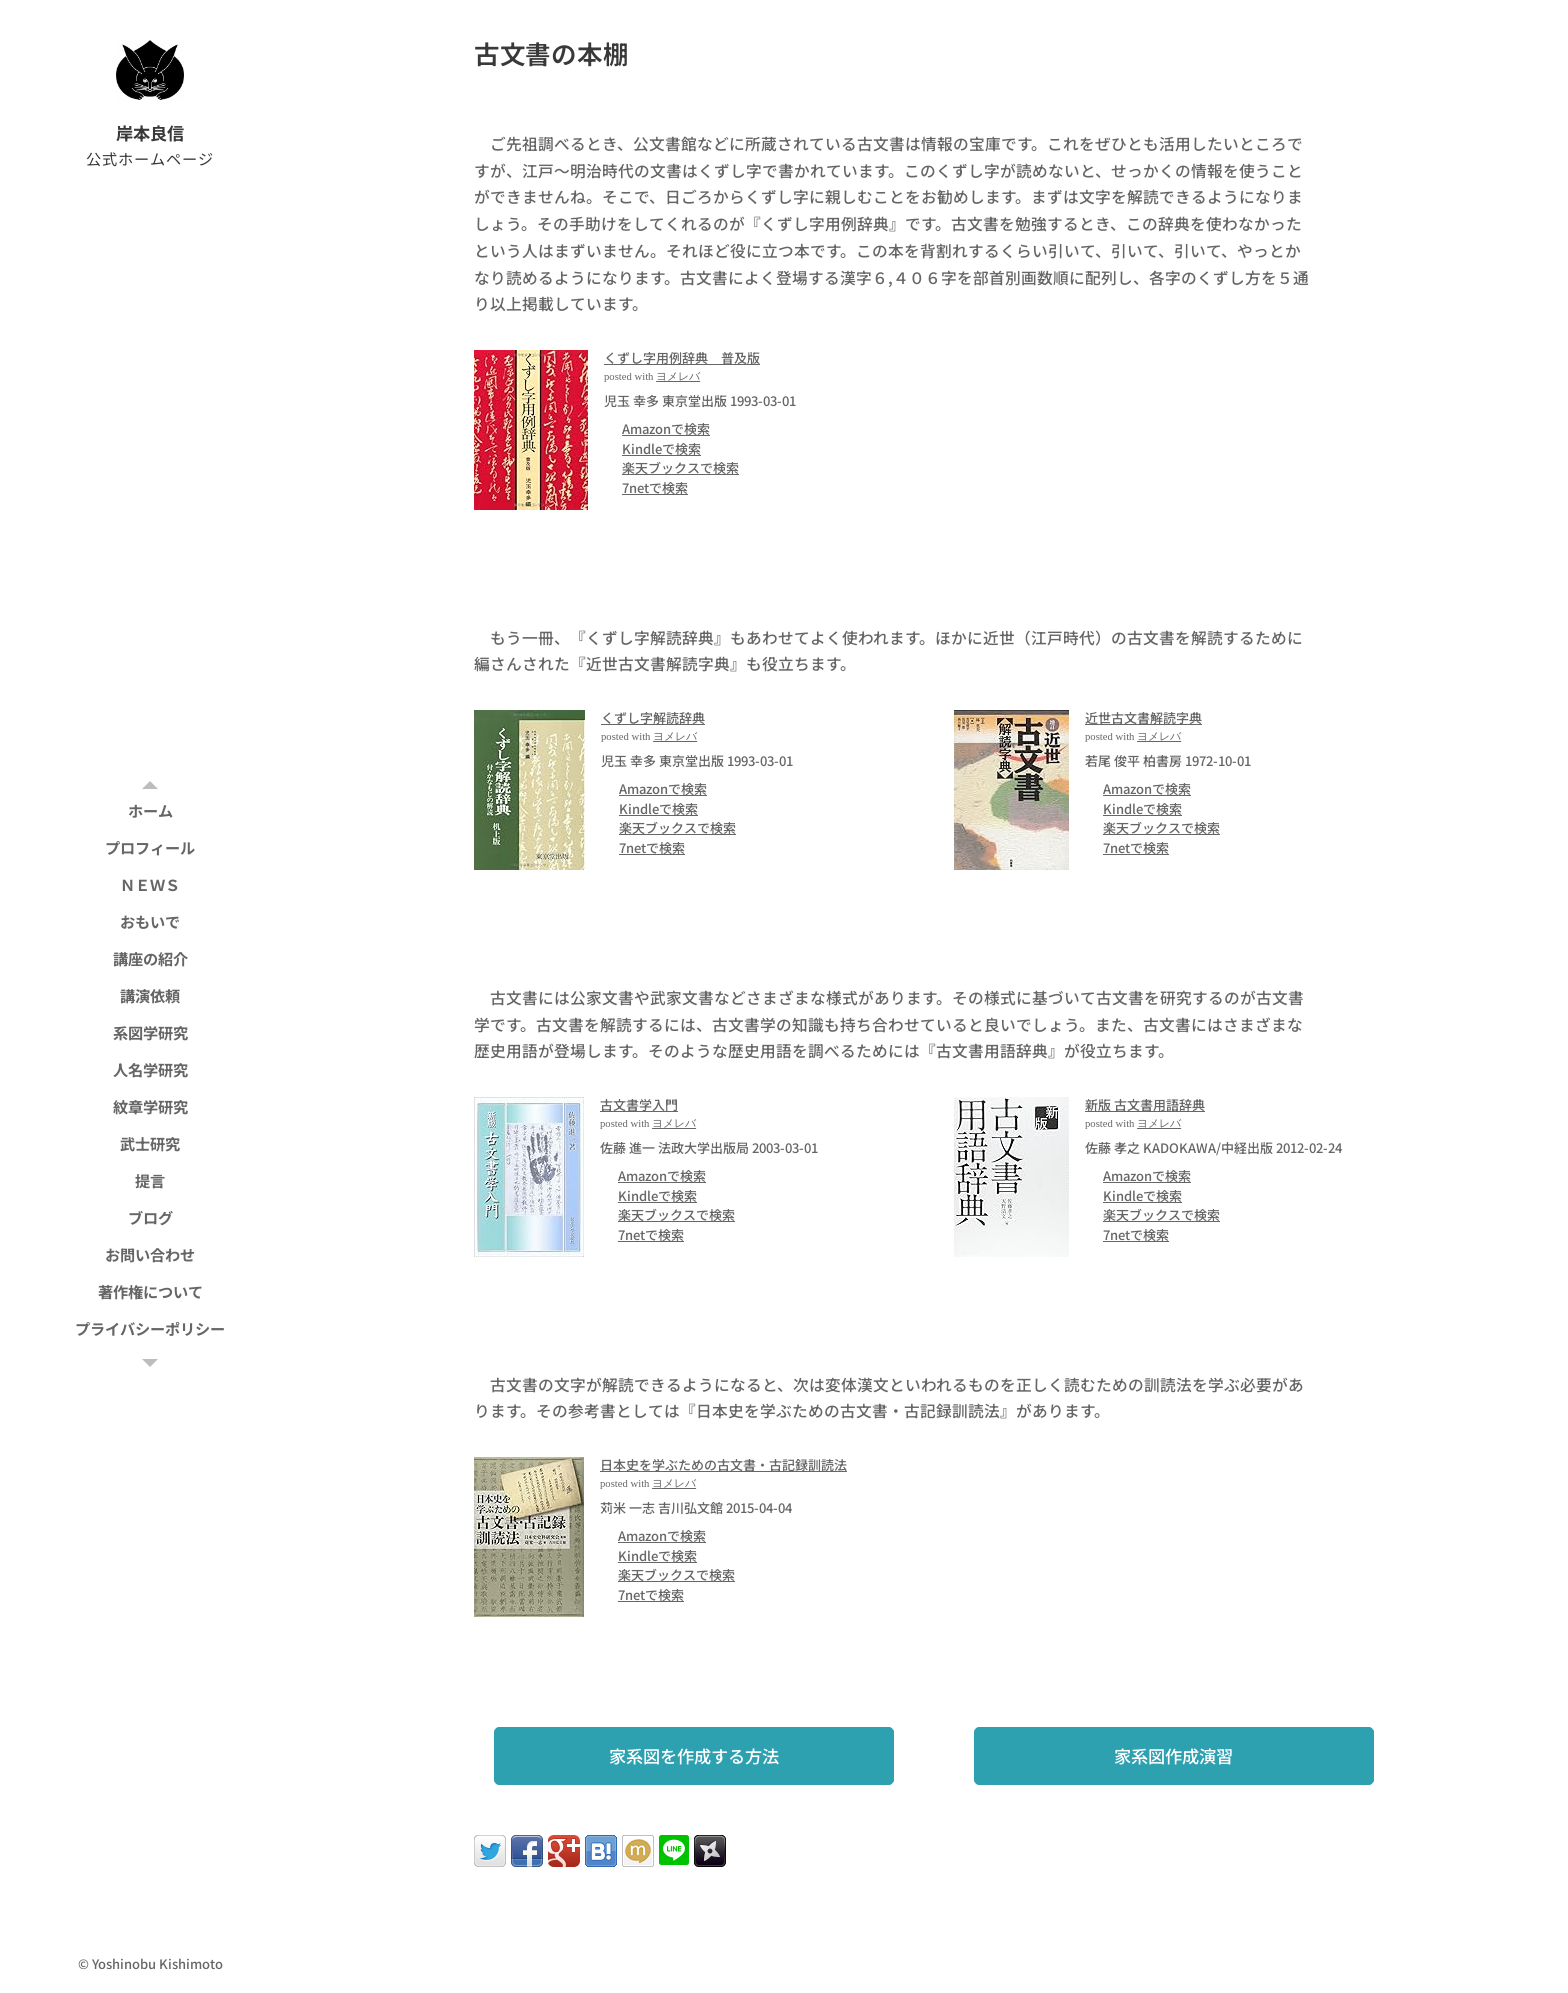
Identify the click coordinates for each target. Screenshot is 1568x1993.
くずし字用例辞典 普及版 (682, 357)
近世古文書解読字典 (1143, 717)
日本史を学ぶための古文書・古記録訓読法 (723, 1464)
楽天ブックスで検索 (680, 467)
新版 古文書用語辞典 (1145, 1104)
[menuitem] (150, 810)
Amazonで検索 (666, 428)
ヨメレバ (678, 376)
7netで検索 (655, 487)
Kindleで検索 (661, 448)
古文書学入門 (639, 1104)
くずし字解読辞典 (653, 717)
